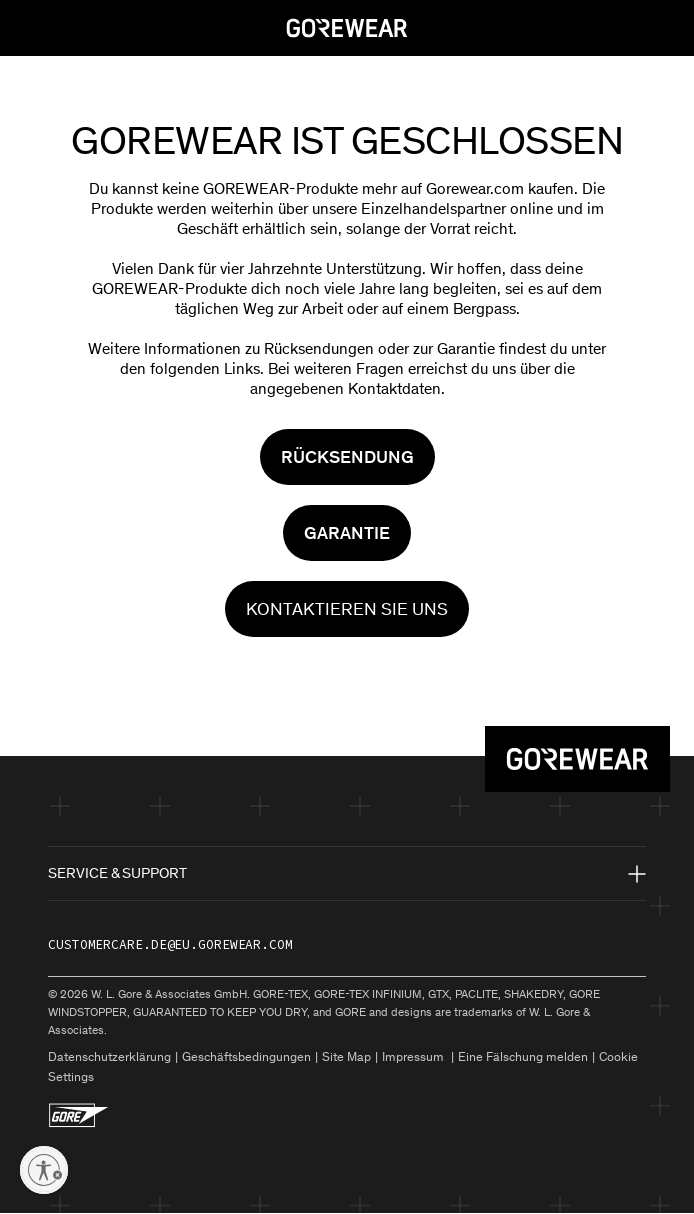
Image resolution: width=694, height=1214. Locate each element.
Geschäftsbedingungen (246, 1056)
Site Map (346, 1056)
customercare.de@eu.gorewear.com (170, 944)
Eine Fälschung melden (523, 1056)
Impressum (414, 1056)
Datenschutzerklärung (109, 1056)
